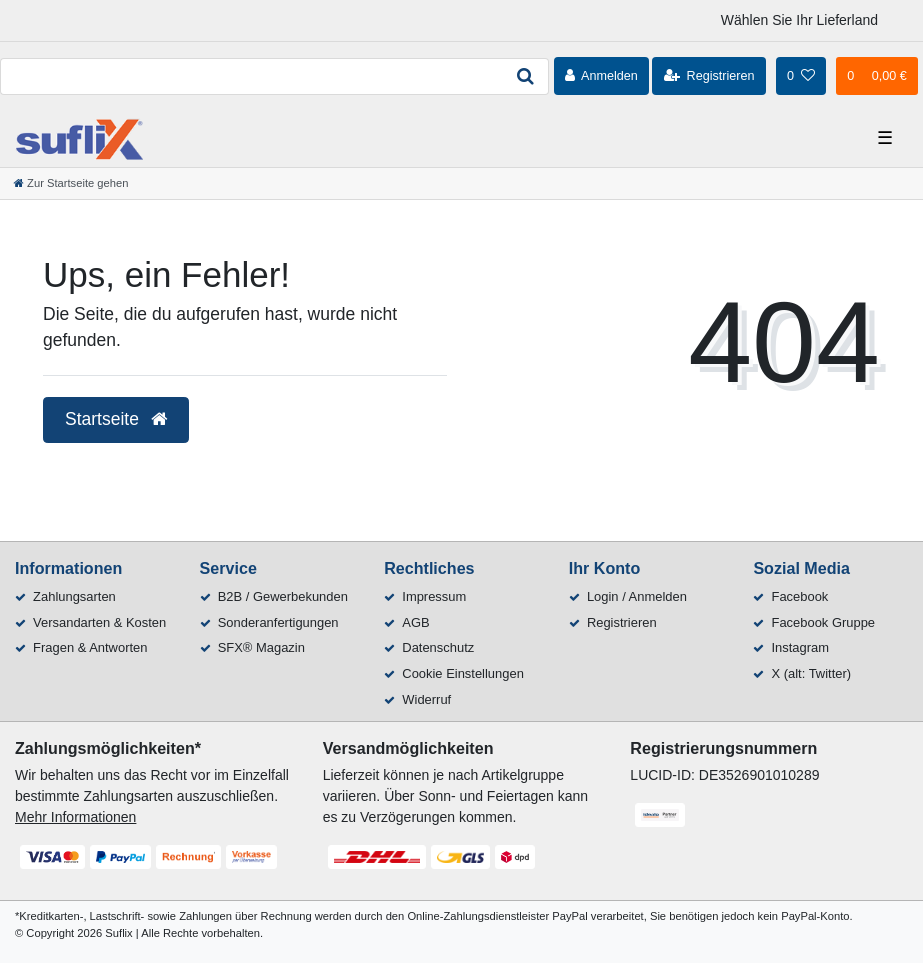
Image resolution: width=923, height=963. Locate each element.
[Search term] (251, 76)
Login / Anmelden (637, 596)
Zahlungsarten (74, 596)
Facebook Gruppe (823, 622)
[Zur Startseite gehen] (71, 183)
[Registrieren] (708, 76)
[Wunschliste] (801, 76)
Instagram (800, 647)
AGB (415, 622)
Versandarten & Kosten (99, 622)
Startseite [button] (116, 419)
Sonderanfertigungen (278, 622)
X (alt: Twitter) (811, 673)
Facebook (799, 596)
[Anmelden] (601, 76)
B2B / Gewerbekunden (283, 596)
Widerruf (426, 699)
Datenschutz (438, 647)
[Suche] (526, 76)
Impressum (434, 596)
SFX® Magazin (261, 647)
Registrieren (622, 622)
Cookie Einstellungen (463, 673)
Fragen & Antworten (90, 647)
